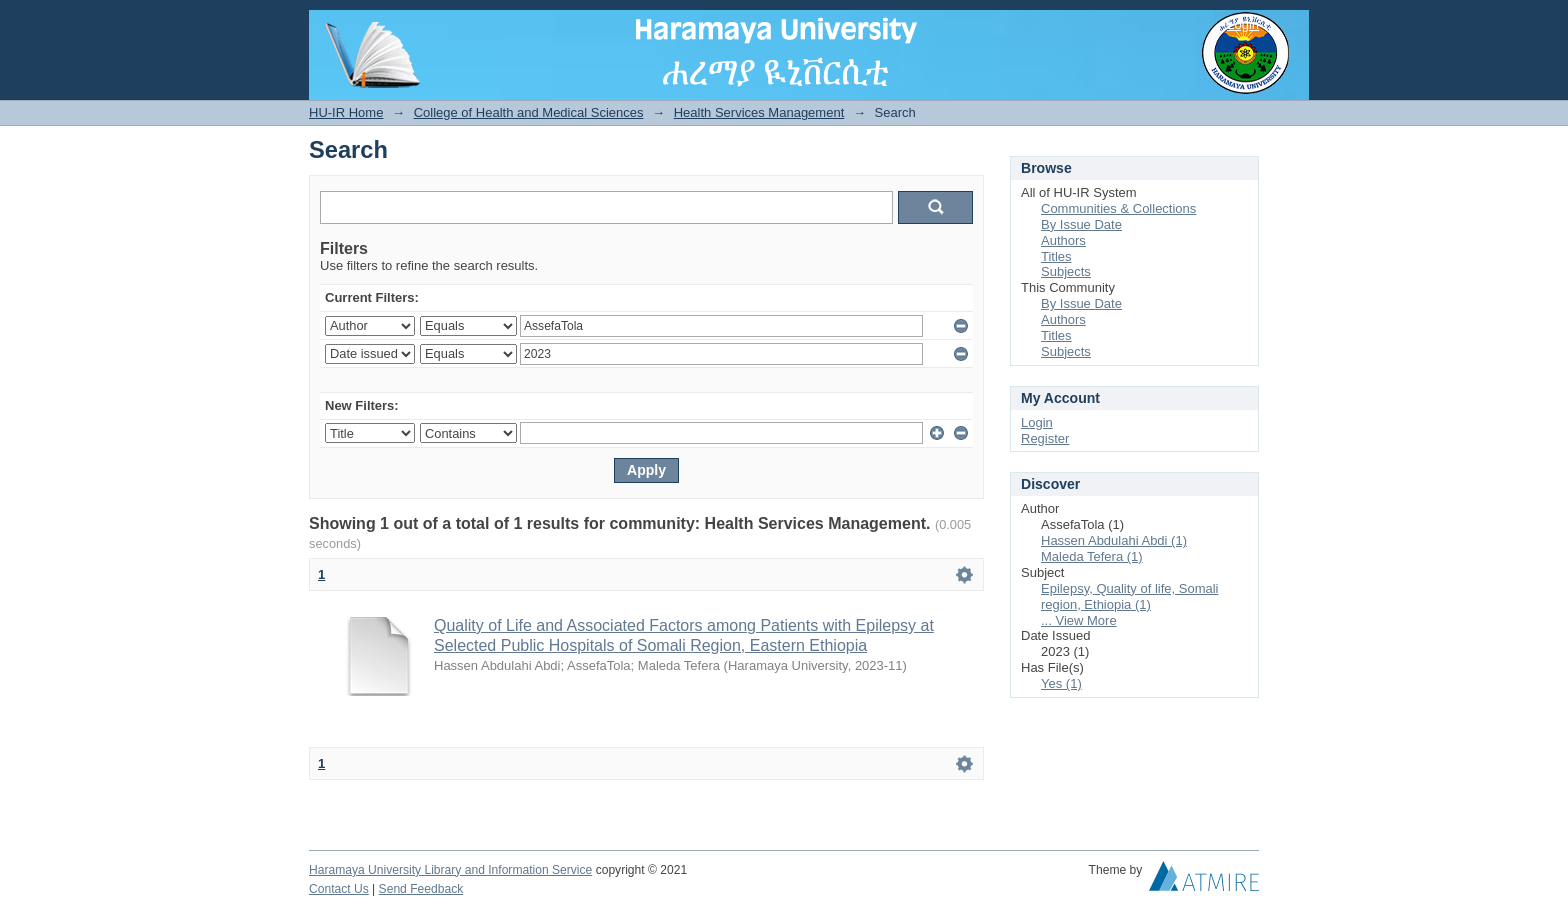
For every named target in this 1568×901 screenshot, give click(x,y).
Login (1243, 24)
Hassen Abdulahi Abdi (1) (1114, 540)
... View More (1079, 620)
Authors (1063, 240)
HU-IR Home (346, 112)
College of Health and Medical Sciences (529, 112)
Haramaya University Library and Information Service (450, 870)
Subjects (1066, 271)
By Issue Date (1081, 224)
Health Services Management (759, 112)
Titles (1056, 256)
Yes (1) (1061, 683)
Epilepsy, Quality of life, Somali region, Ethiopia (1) (1130, 596)
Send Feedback (421, 889)
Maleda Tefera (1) (1092, 556)
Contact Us (339, 889)
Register (1045, 438)
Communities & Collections (1118, 208)
